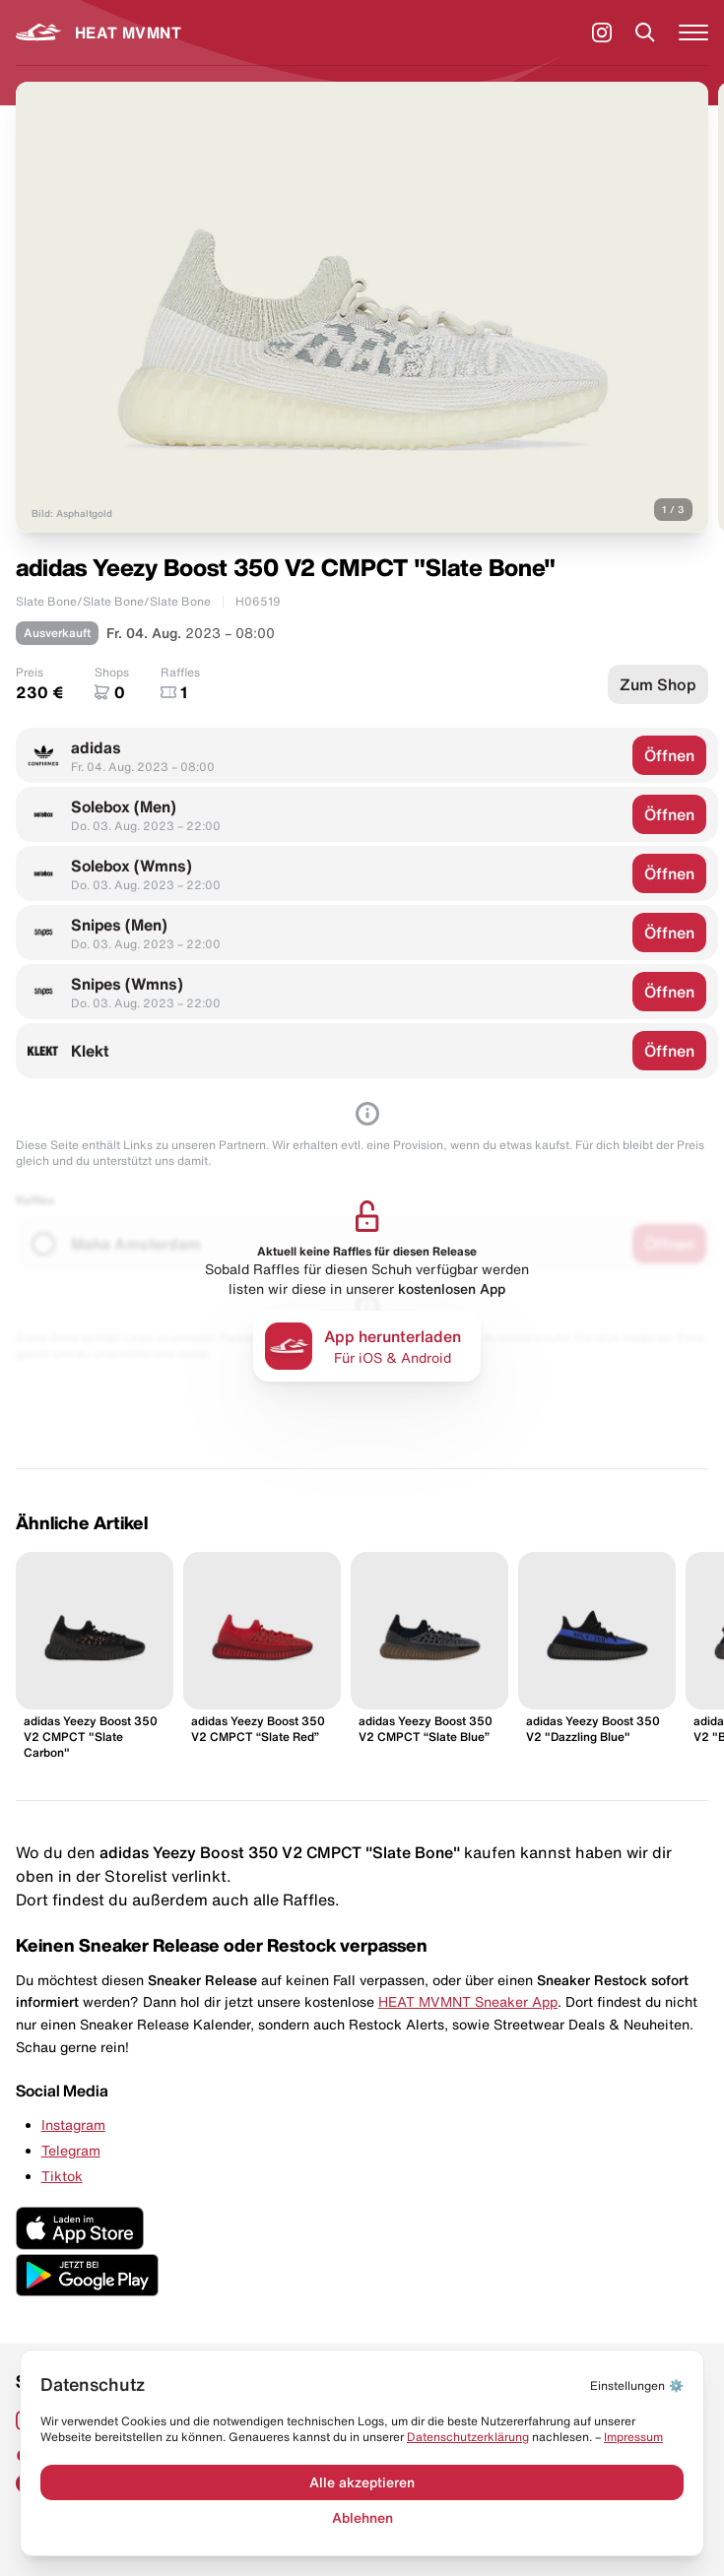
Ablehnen (362, 2518)
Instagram (73, 2125)
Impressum (633, 2436)
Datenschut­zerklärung (468, 2436)
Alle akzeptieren (362, 2482)
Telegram (70, 2150)
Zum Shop (658, 684)
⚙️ (637, 2385)
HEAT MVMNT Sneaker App (468, 2002)
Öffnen (669, 755)
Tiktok (62, 2176)
